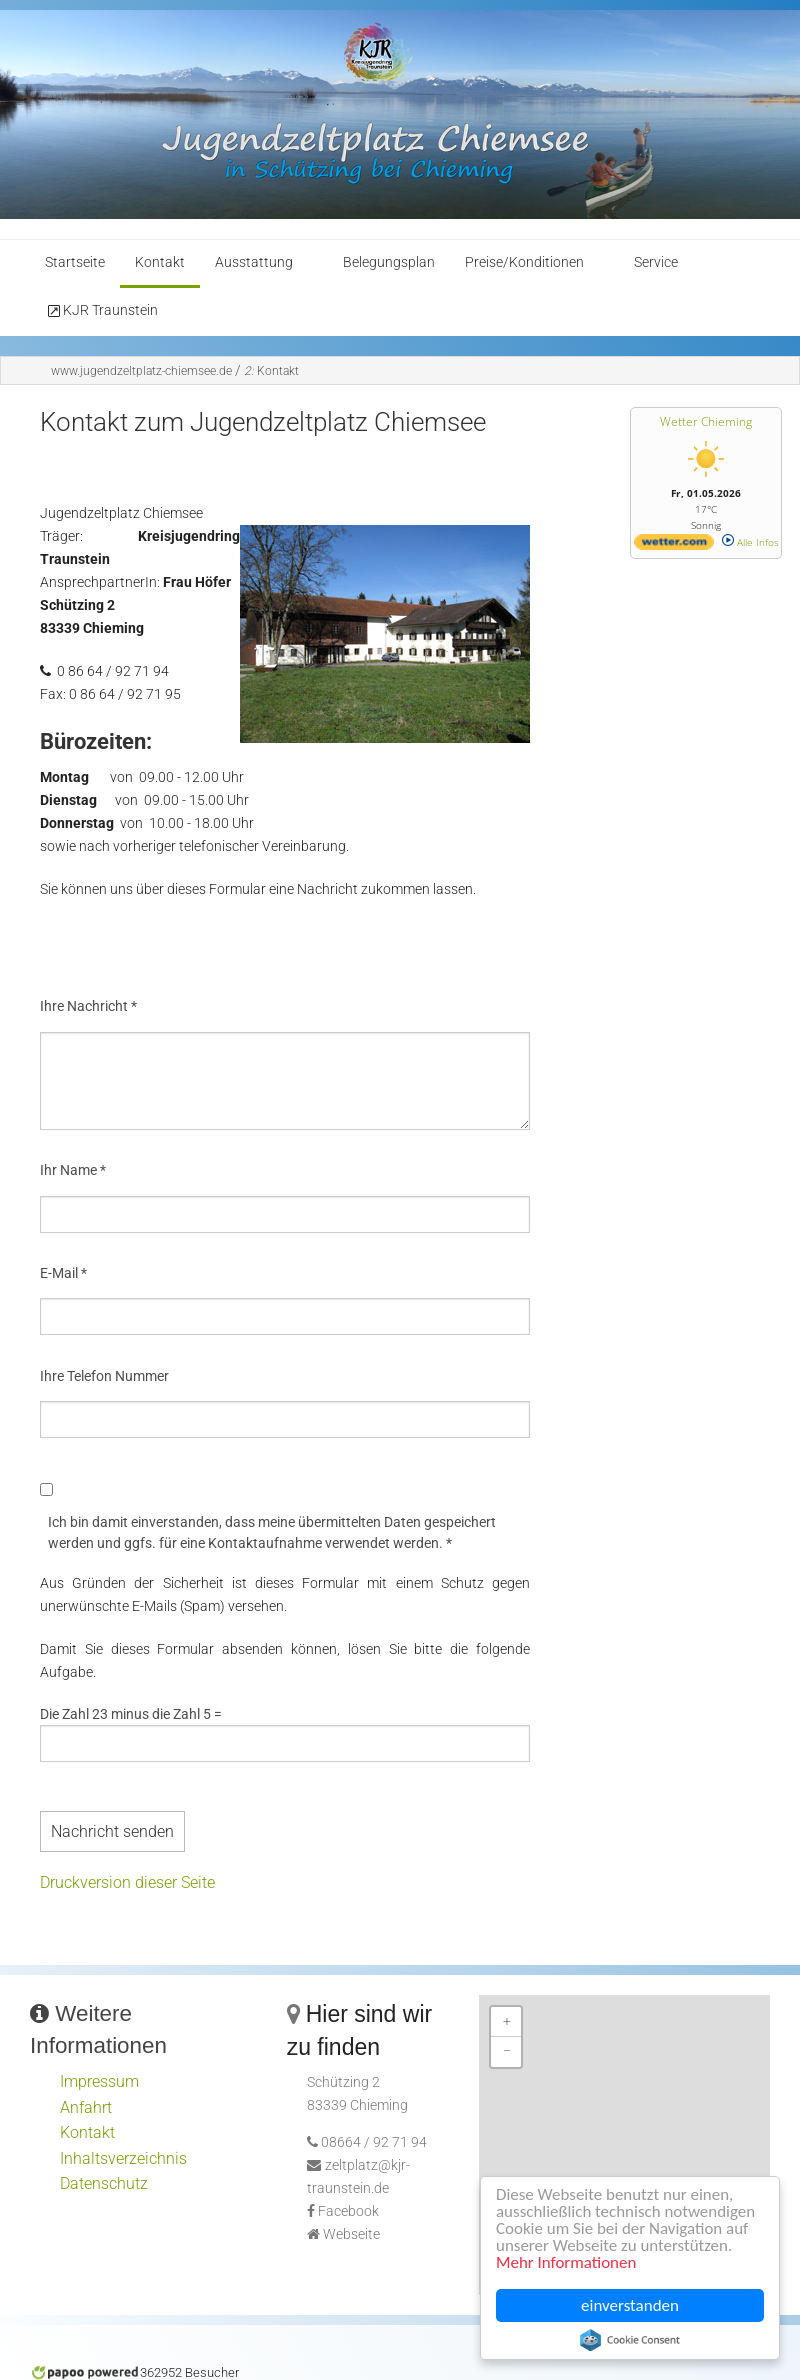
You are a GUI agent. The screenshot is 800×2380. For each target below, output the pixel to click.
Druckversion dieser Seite (127, 1882)
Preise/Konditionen (524, 262)
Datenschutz (104, 2183)
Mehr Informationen (566, 2263)
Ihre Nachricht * (88, 1006)
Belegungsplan (389, 262)
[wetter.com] (674, 546)
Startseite (75, 262)
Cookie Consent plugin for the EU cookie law (630, 2340)
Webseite (351, 2234)
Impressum (99, 2081)
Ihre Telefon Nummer (104, 1376)
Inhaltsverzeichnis (123, 2158)
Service (656, 262)
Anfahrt (86, 2107)
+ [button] (507, 2021)
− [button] (507, 2051)
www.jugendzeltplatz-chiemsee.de (141, 371)
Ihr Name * (73, 1170)
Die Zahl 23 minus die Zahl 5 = (131, 1714)
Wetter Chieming (706, 421)
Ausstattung (254, 262)
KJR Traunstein (101, 311)
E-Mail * (63, 1273)
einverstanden (630, 2305)
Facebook (348, 2211)
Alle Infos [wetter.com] (750, 542)
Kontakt (160, 262)
